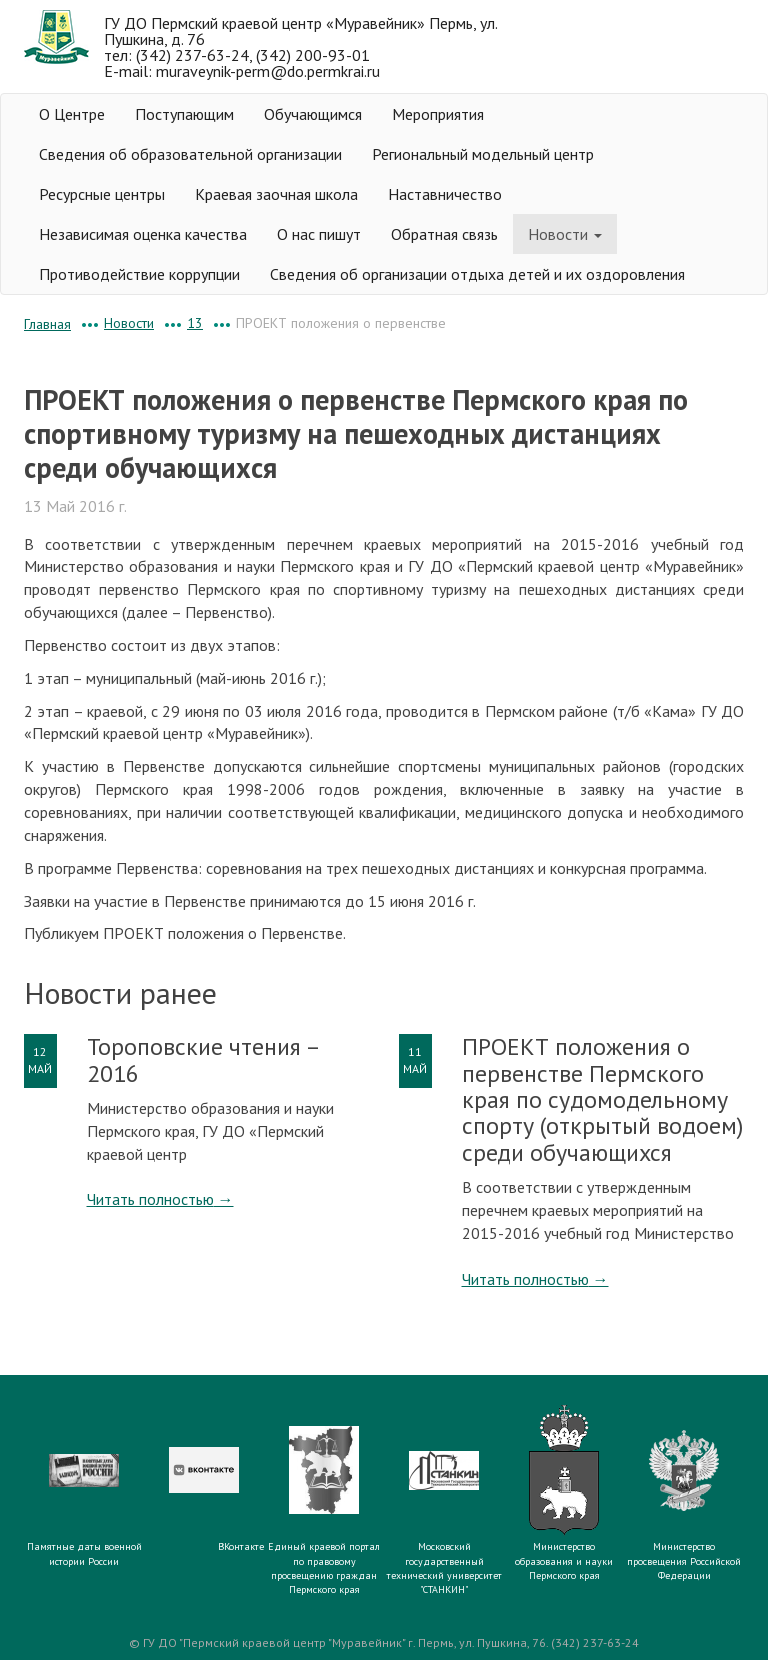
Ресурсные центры (102, 194)
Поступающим (184, 114)
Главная (47, 324)
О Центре (72, 114)
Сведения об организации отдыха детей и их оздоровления (477, 274)
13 (195, 323)
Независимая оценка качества (143, 234)
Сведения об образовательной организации (190, 154)
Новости (565, 234)
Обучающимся (313, 114)
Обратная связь (444, 234)
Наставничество (445, 194)
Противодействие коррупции (139, 274)
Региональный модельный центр (483, 154)
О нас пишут (319, 234)
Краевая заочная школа (276, 194)
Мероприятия (438, 114)
